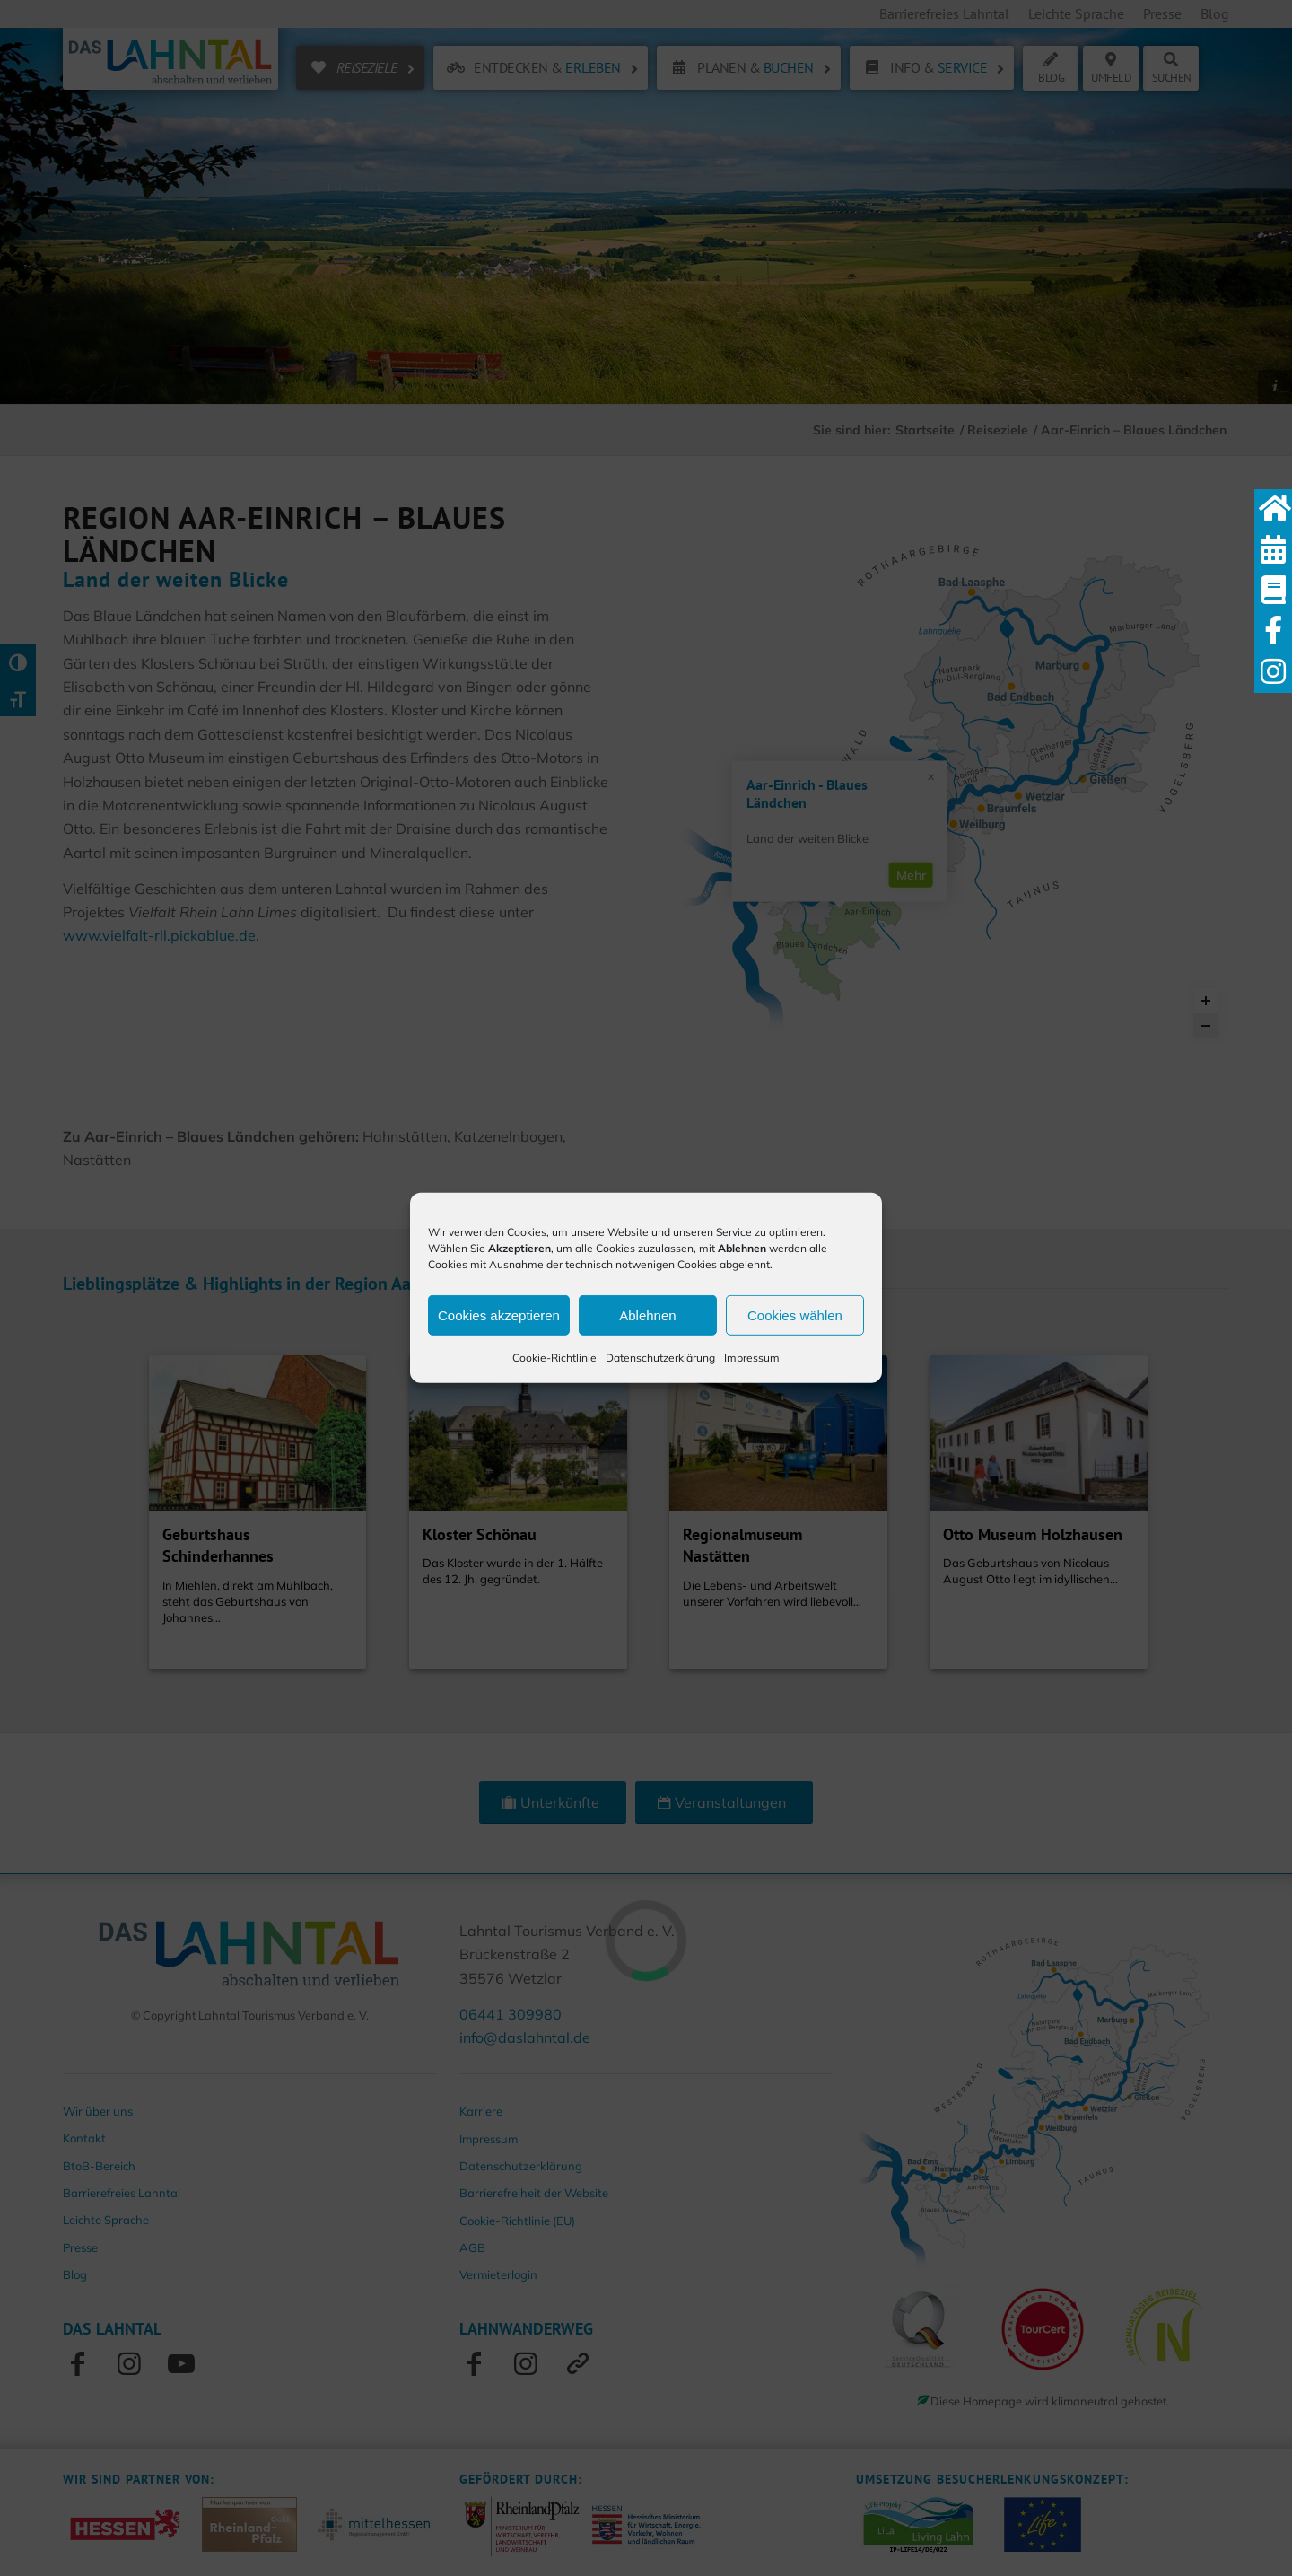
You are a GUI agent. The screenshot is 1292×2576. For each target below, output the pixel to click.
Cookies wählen (794, 1314)
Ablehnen (647, 1314)
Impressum (752, 1357)
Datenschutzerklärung (660, 1357)
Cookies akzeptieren (499, 1314)
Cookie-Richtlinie (554, 1357)
